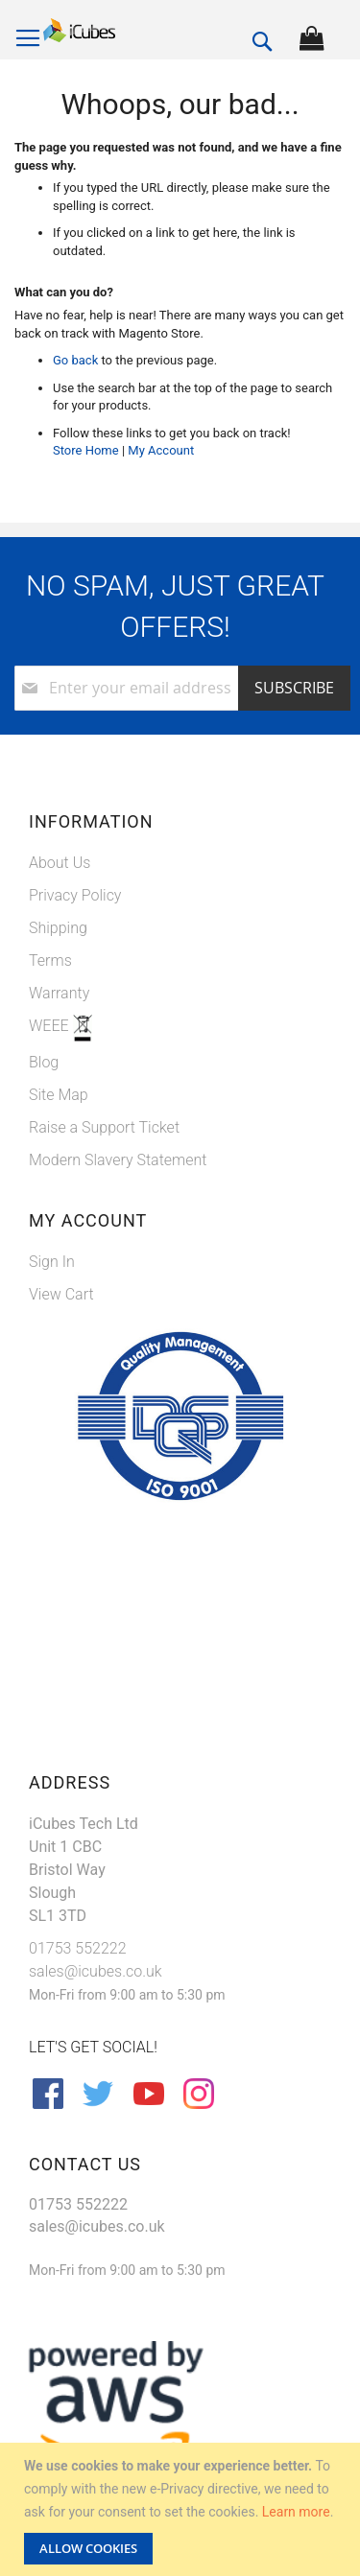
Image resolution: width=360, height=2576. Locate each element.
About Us (59, 863)
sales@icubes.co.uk (95, 1971)
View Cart (61, 1294)
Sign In (52, 1262)
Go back (75, 360)
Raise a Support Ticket (104, 1127)
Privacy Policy (75, 895)
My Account (161, 450)
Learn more (296, 2511)
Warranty (59, 993)
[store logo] (79, 30)
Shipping (58, 928)
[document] (182, 2509)
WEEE (51, 1026)
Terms (50, 960)
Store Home (86, 450)
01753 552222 (78, 1948)
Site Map (58, 1095)
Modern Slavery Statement (118, 1160)
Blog (44, 1062)
